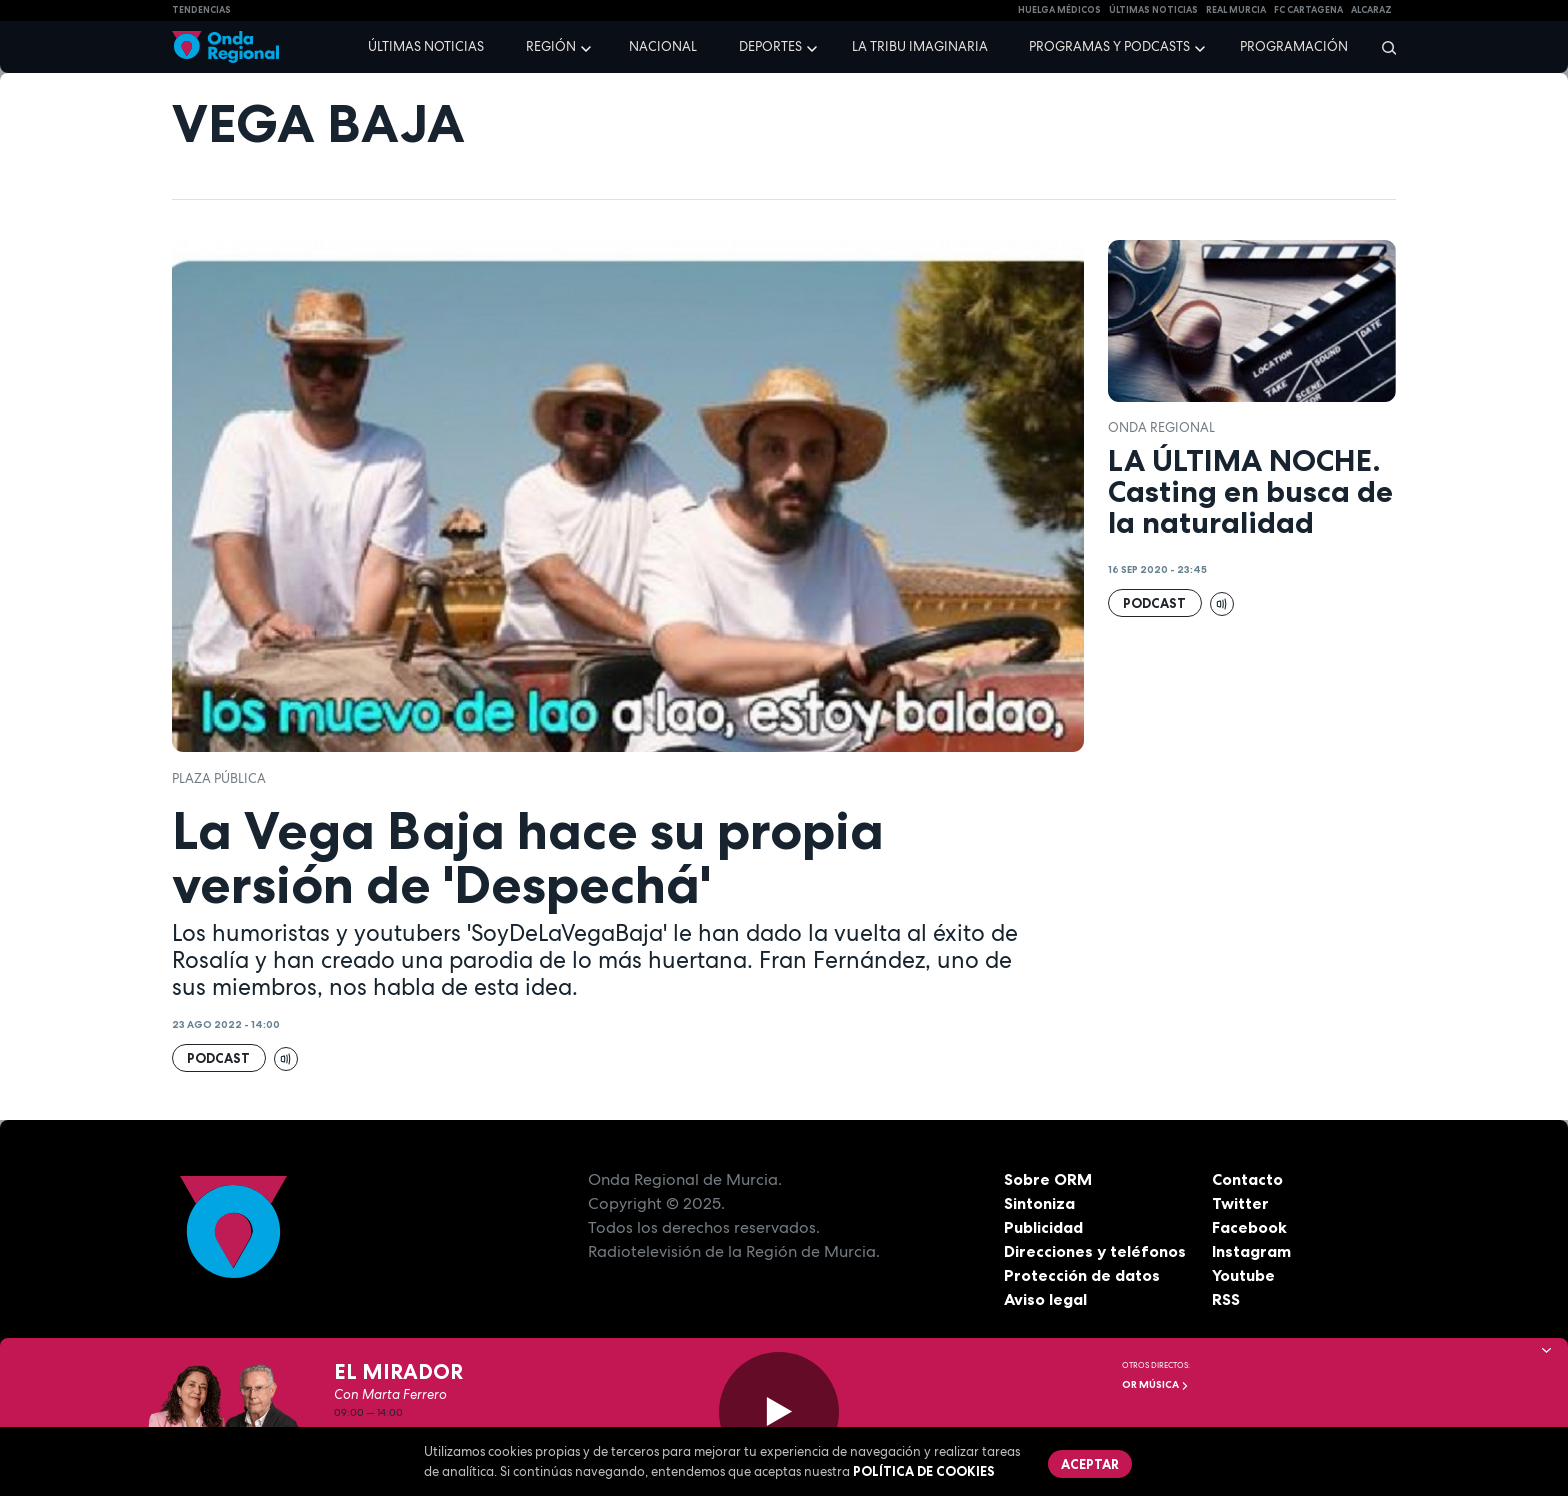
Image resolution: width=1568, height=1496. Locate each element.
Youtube (1243, 1275)
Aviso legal (1045, 1299)
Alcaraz (1371, 10)
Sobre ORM (1048, 1179)
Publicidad (1043, 1227)
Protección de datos (1082, 1275)
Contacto (1247, 1179)
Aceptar (1090, 1464)
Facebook (1249, 1227)
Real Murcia (1236, 10)
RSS (1226, 1299)
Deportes (770, 46)
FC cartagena (1308, 10)
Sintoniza (1039, 1203)
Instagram (1251, 1251)
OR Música (1155, 1384)
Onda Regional (1161, 427)
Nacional (663, 46)
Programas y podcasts (1109, 46)
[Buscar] (1382, 47)
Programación (1294, 46)
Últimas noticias (426, 46)
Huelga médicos (1059, 10)
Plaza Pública (219, 778)
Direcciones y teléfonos (1095, 1251)
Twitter (1240, 1203)
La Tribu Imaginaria (920, 46)
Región (551, 46)
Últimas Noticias (1153, 10)
